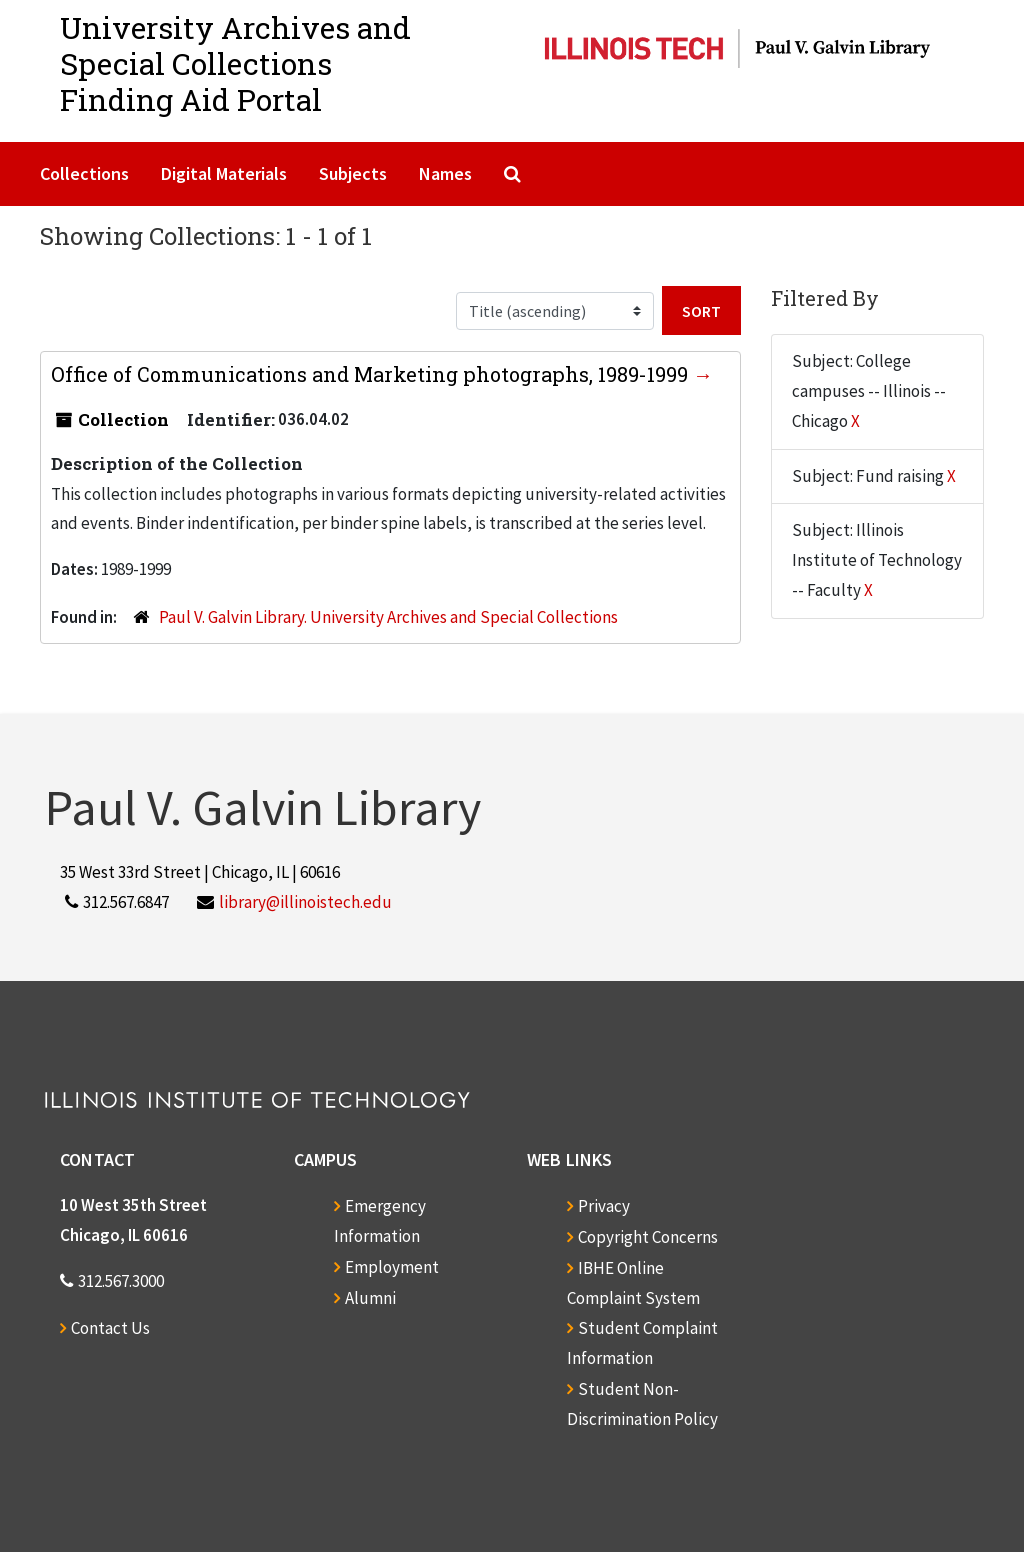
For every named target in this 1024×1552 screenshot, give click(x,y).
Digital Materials (224, 173)
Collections (84, 173)
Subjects (353, 173)
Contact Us (110, 1328)
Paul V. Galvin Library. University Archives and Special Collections (388, 617)
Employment (392, 1267)
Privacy (604, 1206)
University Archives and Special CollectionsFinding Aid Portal (235, 63)
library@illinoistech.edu (305, 902)
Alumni (370, 1298)
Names (445, 173)
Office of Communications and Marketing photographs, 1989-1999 (372, 374)
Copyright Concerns (648, 1237)
